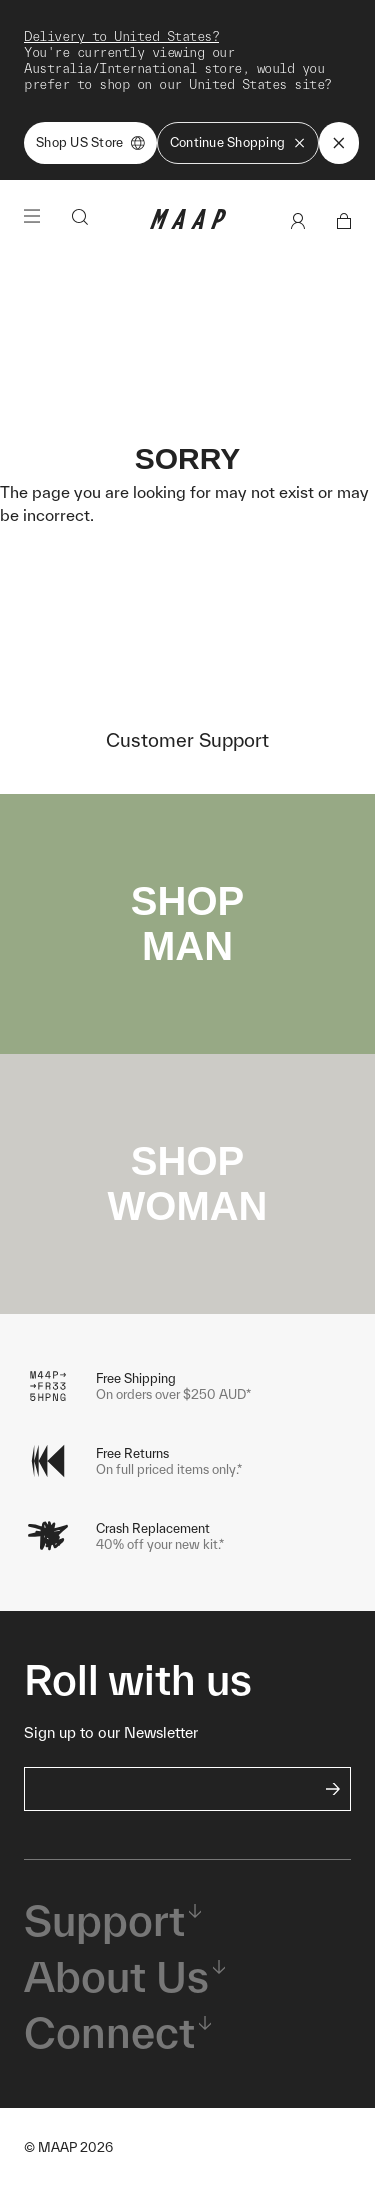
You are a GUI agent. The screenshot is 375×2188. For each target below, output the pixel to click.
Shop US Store (90, 143)
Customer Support (187, 740)
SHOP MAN (187, 923)
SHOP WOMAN (188, 1183)
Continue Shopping (238, 143)
